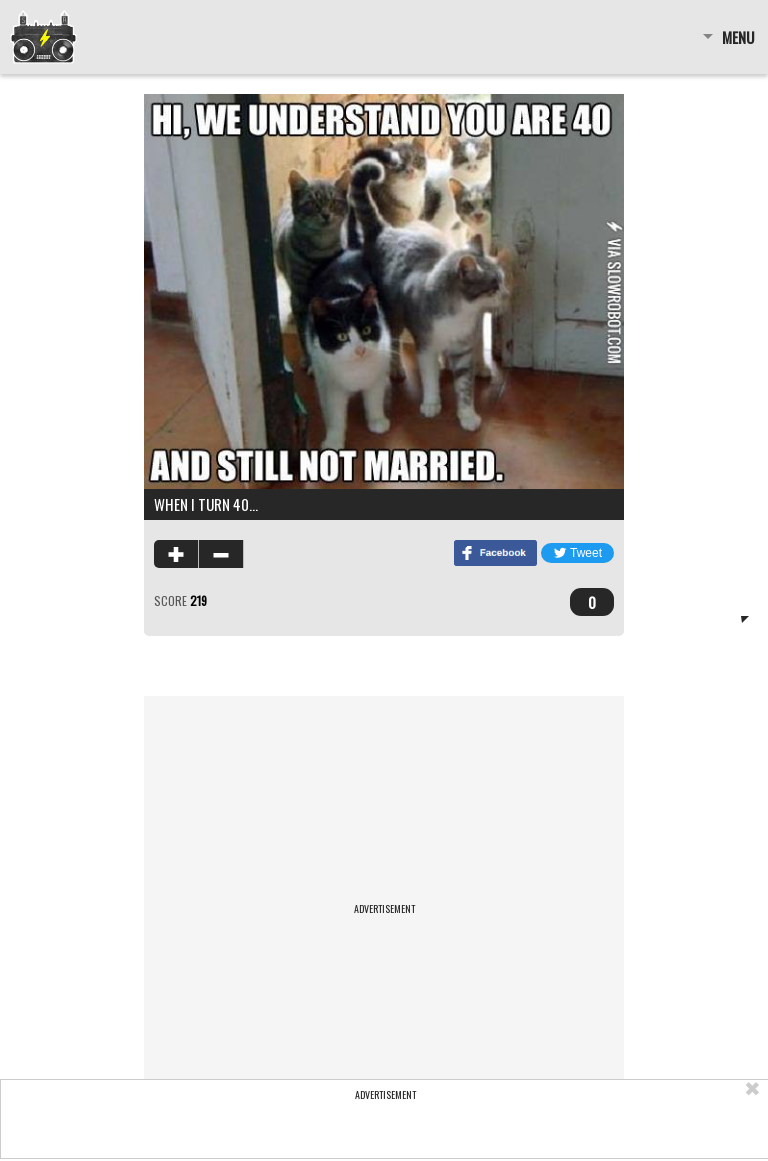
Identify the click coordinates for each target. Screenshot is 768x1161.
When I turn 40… (206, 504)
